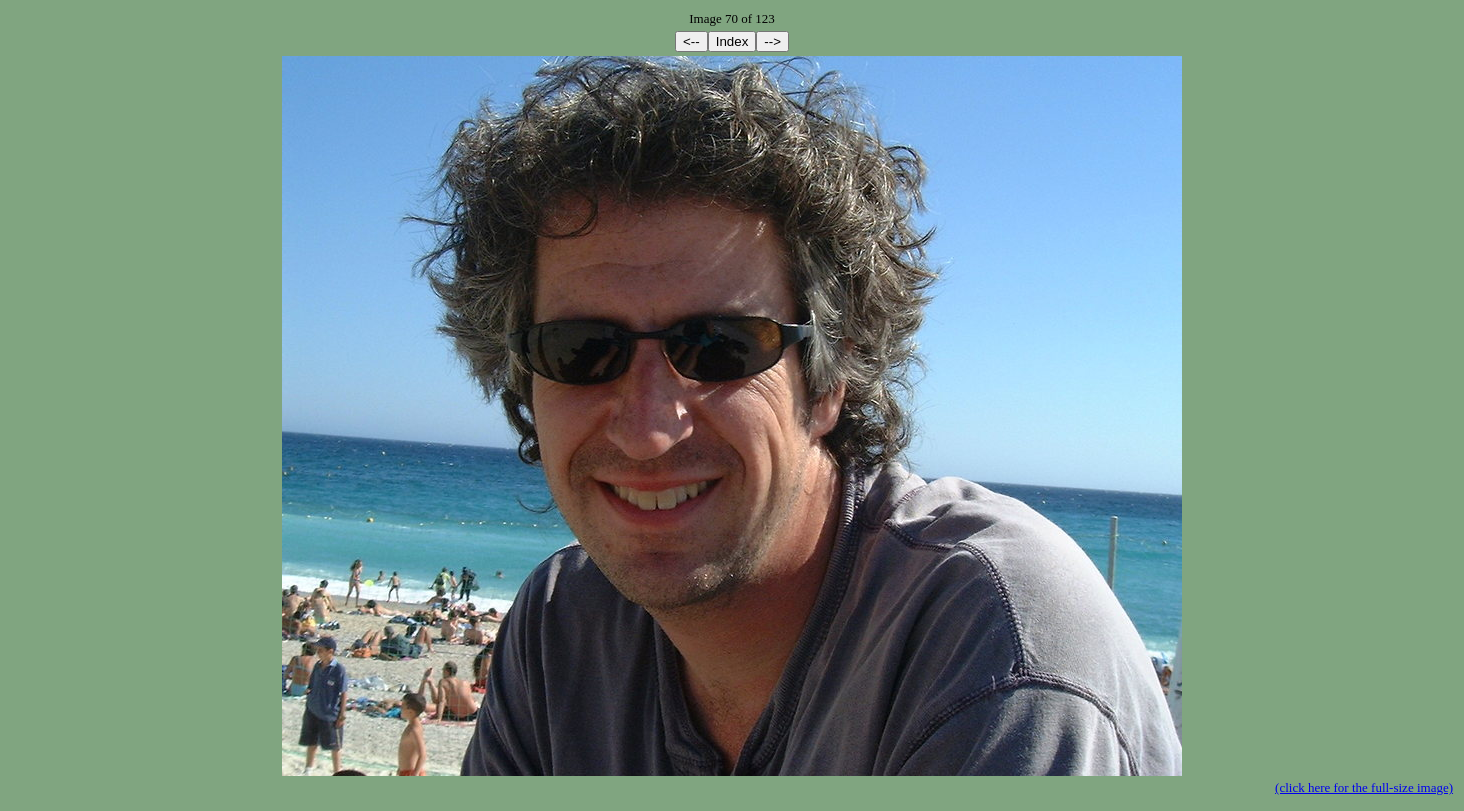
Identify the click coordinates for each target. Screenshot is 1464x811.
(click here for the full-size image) (1364, 787)
